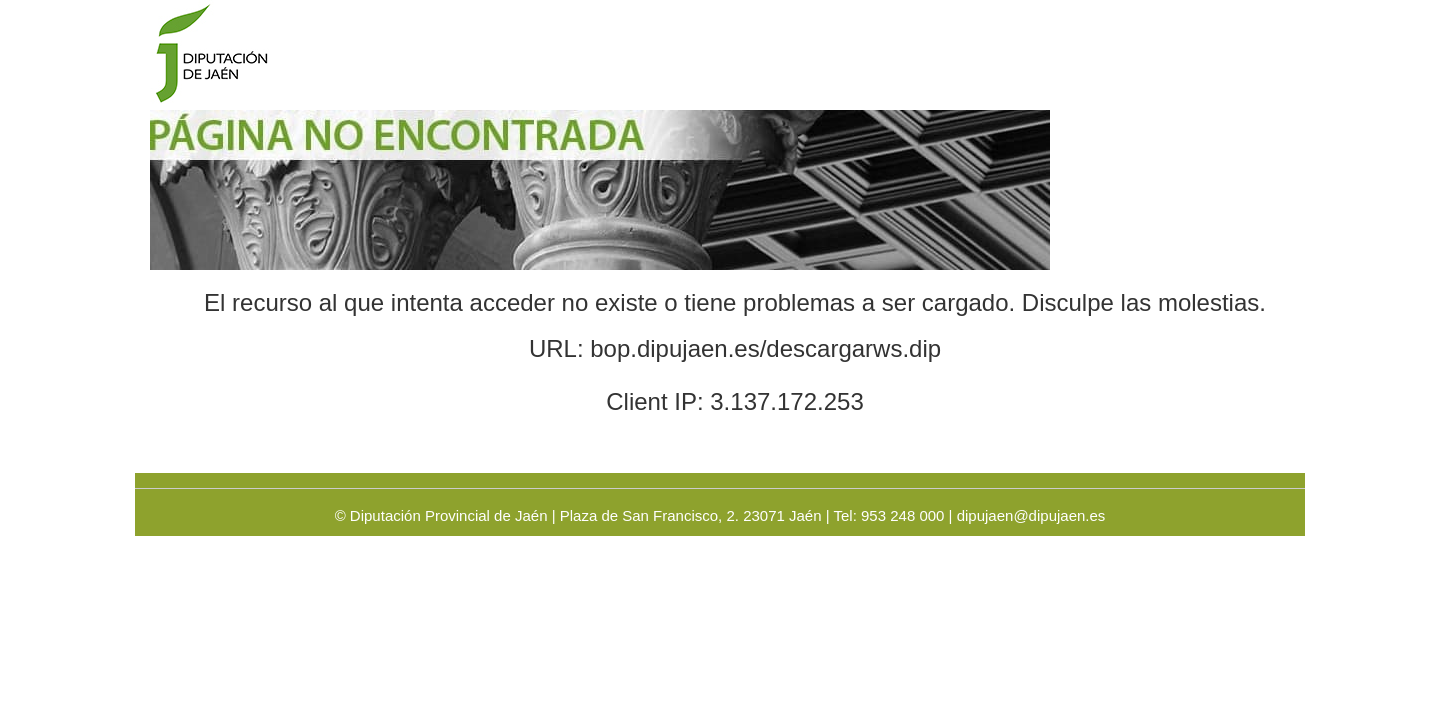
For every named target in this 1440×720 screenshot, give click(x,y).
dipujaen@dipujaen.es (1031, 515)
